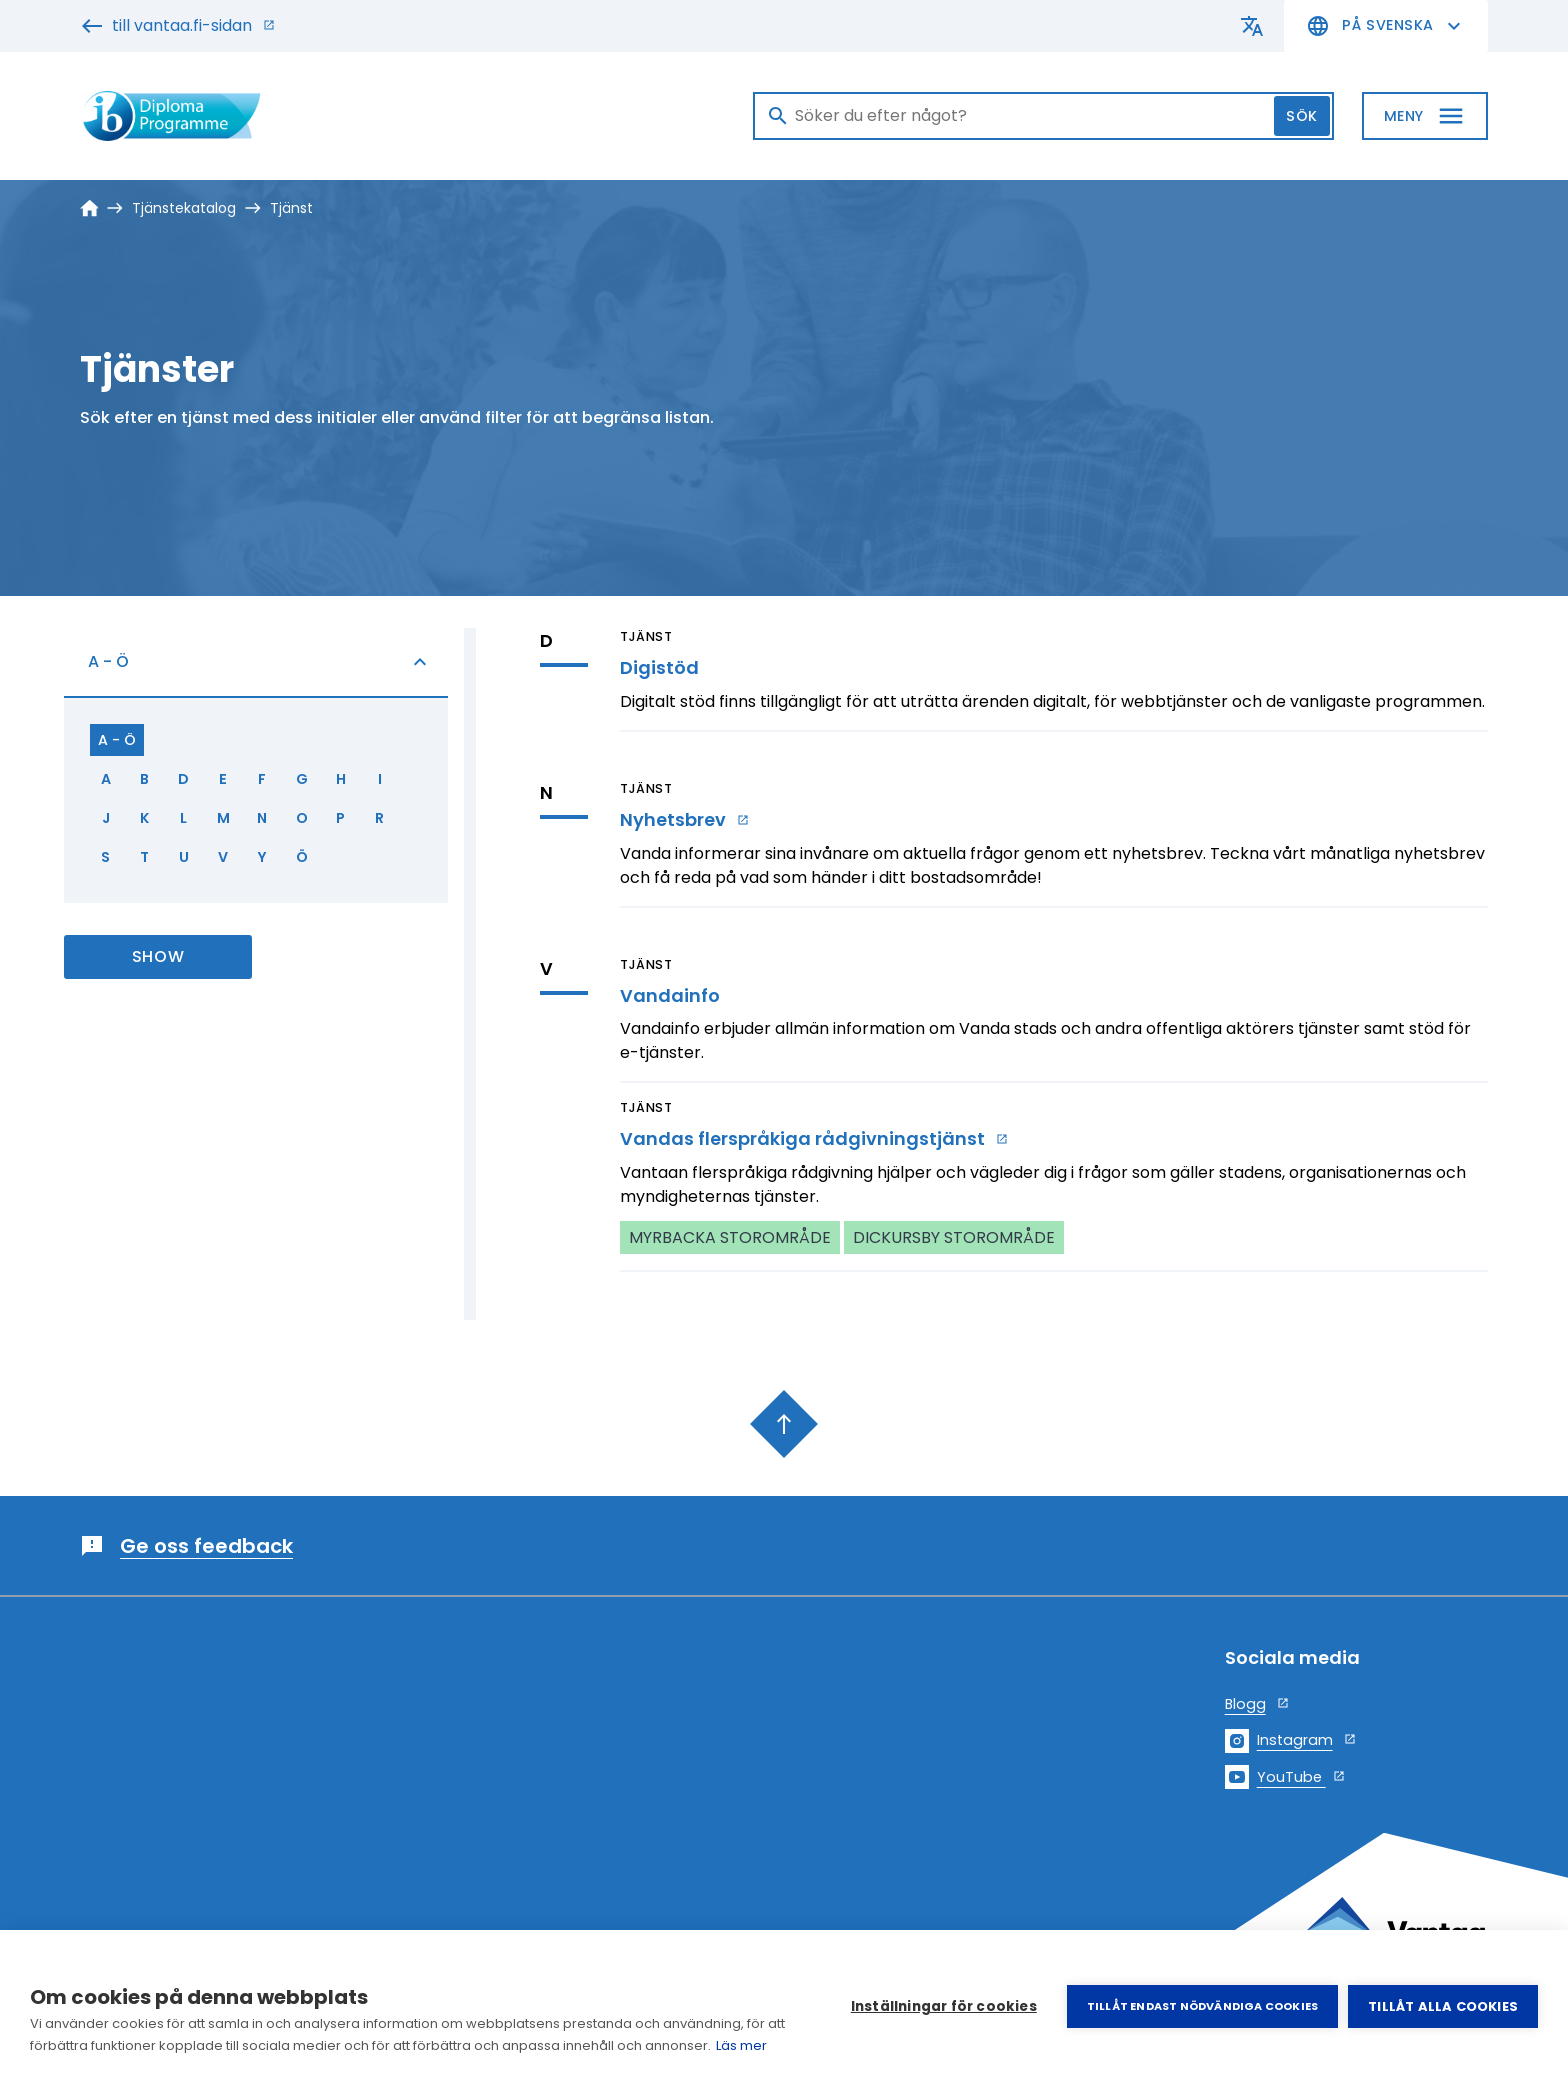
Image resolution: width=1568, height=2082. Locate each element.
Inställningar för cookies (944, 2006)
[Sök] (1043, 116)
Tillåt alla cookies (1443, 2006)
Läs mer (741, 2045)
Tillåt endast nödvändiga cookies (1202, 2006)
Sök (1302, 116)
